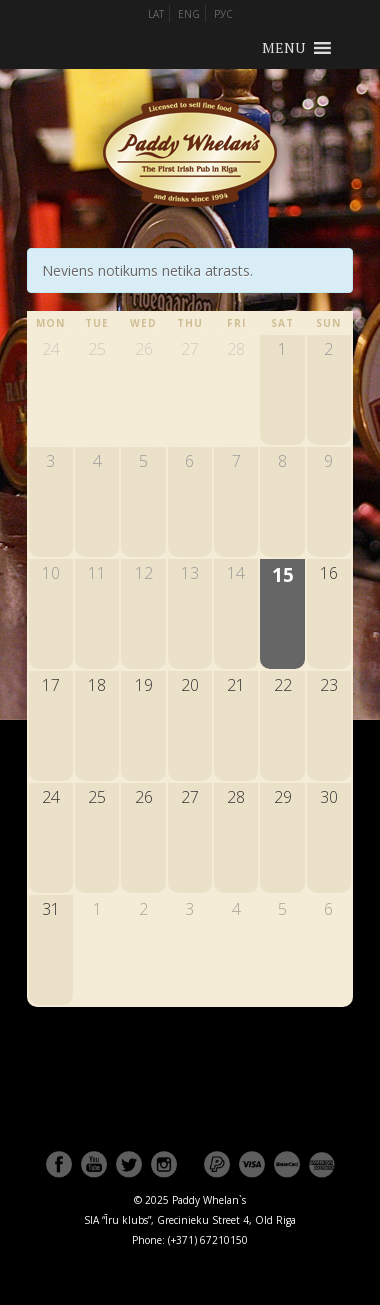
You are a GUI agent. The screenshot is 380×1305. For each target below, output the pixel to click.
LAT (156, 14)
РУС (223, 14)
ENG (189, 14)
